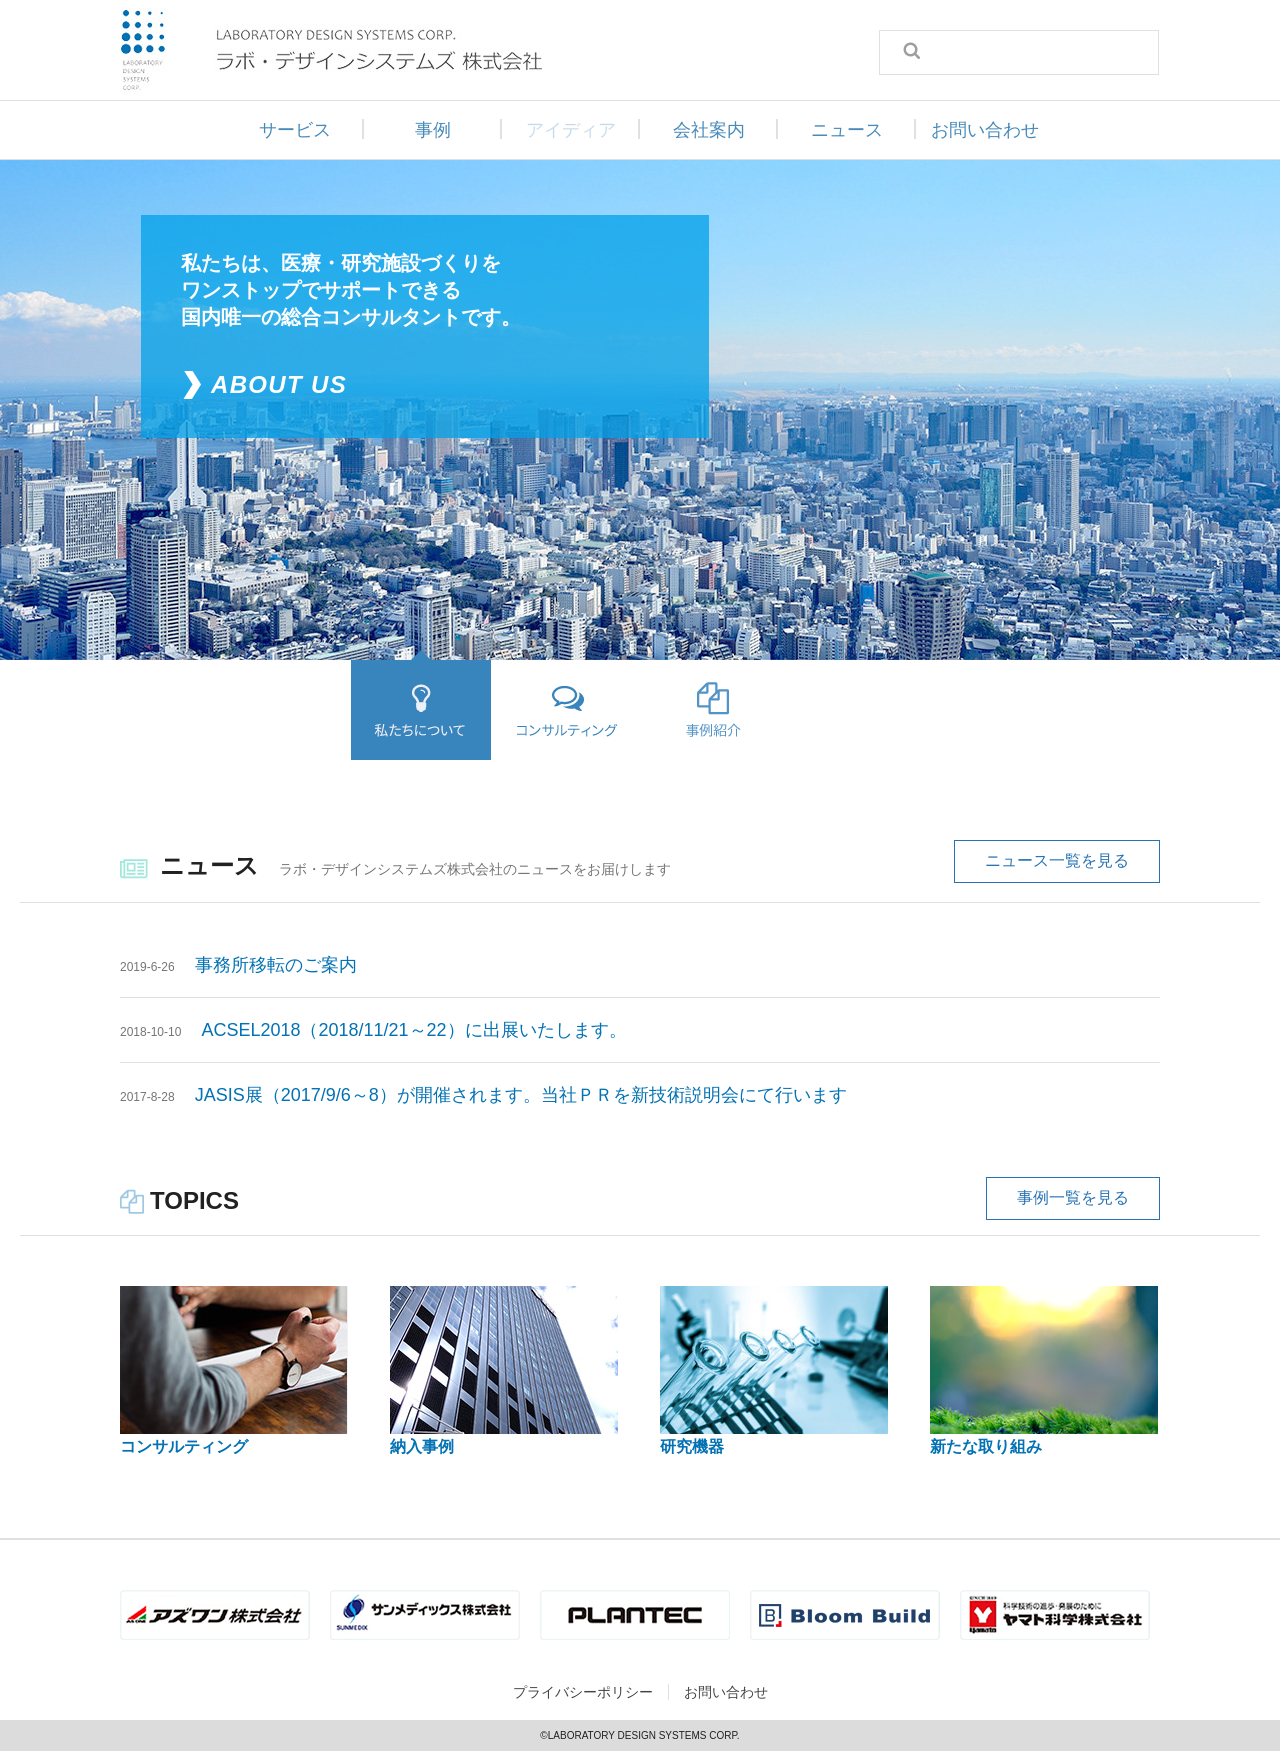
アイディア (571, 130)
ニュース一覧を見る (1057, 860)
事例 (433, 130)
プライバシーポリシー (583, 1692)
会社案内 (709, 130)
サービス (295, 130)
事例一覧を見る (1073, 1197)
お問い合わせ (985, 130)
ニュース (847, 130)
